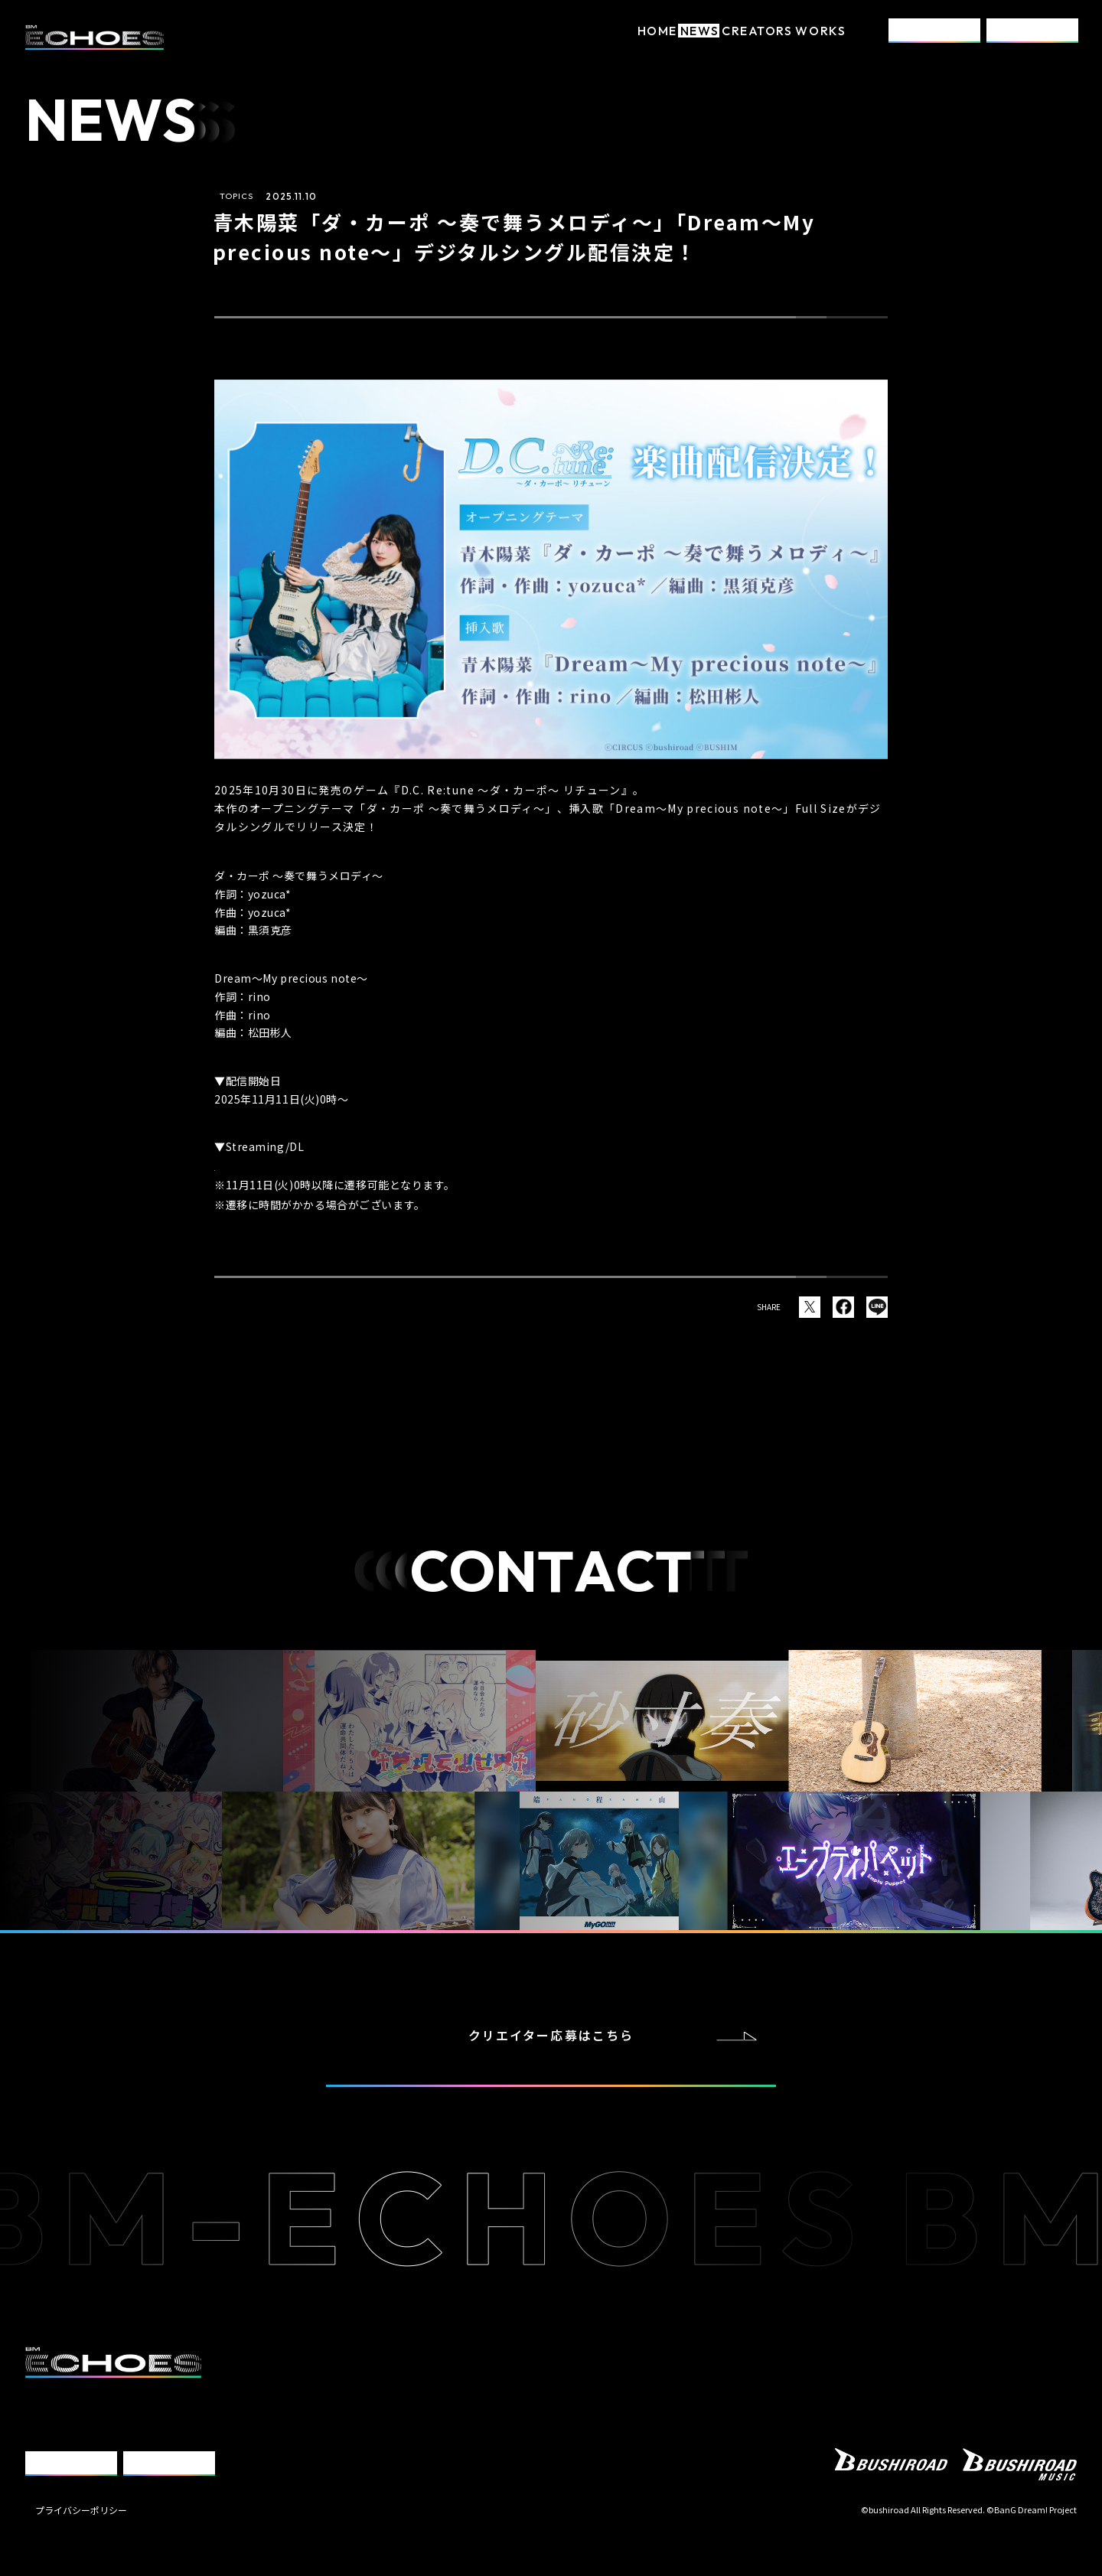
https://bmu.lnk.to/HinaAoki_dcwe (318, 1161)
